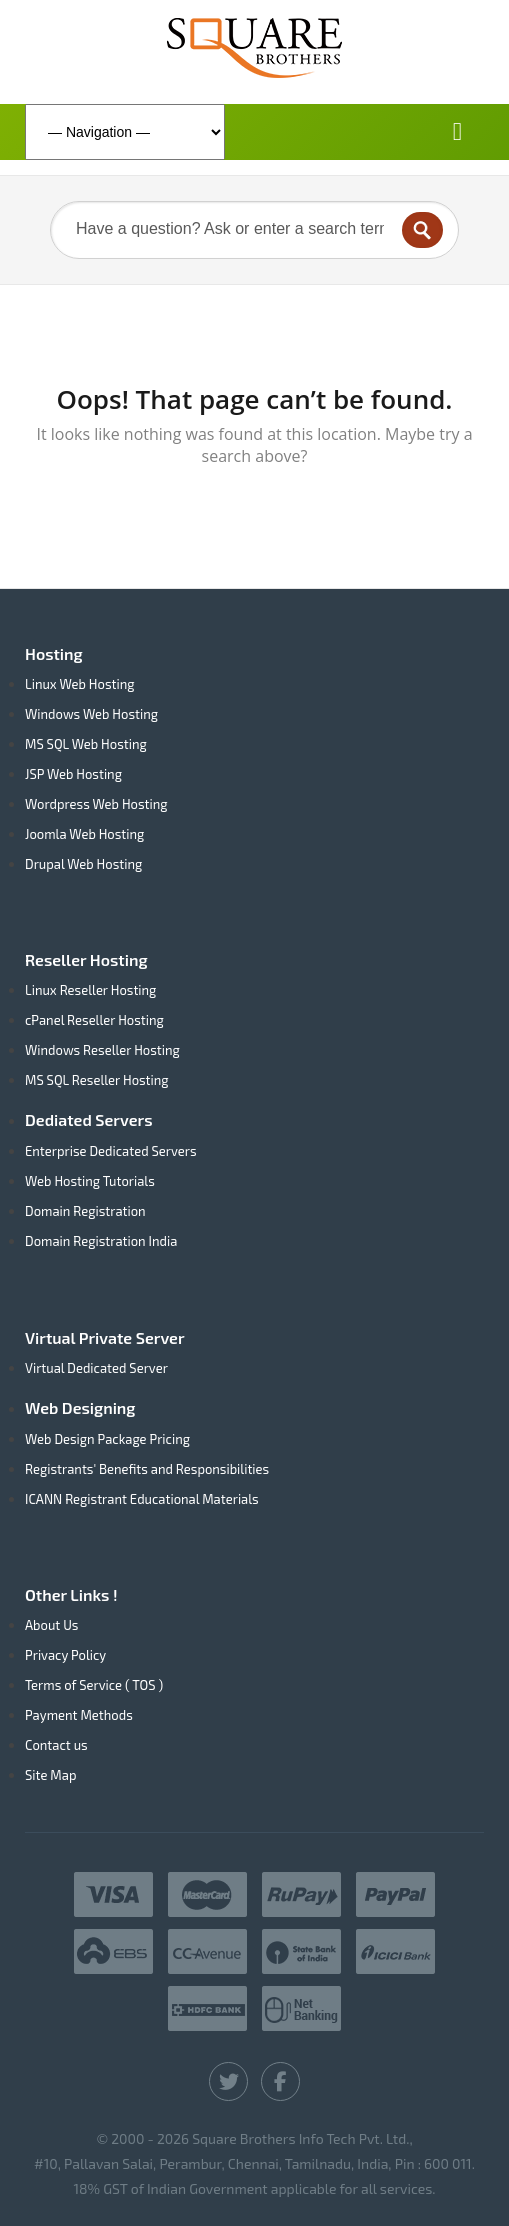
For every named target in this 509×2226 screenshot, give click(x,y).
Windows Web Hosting (91, 714)
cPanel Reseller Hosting (94, 1020)
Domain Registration (85, 1211)
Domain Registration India (101, 1241)
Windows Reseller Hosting (102, 1050)
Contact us (56, 1745)
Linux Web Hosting (80, 684)
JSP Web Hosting (73, 774)
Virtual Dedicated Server (96, 1368)
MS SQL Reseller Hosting (97, 1080)
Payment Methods (79, 1715)
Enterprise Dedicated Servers (111, 1151)
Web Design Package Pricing (107, 1439)
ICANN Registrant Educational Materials (142, 1499)
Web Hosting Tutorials (90, 1181)
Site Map (50, 1775)
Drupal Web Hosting (83, 864)
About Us (51, 1625)
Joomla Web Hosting (84, 834)
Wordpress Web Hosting (96, 804)
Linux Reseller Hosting (90, 990)
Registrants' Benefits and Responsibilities (147, 1469)
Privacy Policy (65, 1655)
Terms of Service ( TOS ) (94, 1685)
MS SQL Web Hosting (86, 744)
